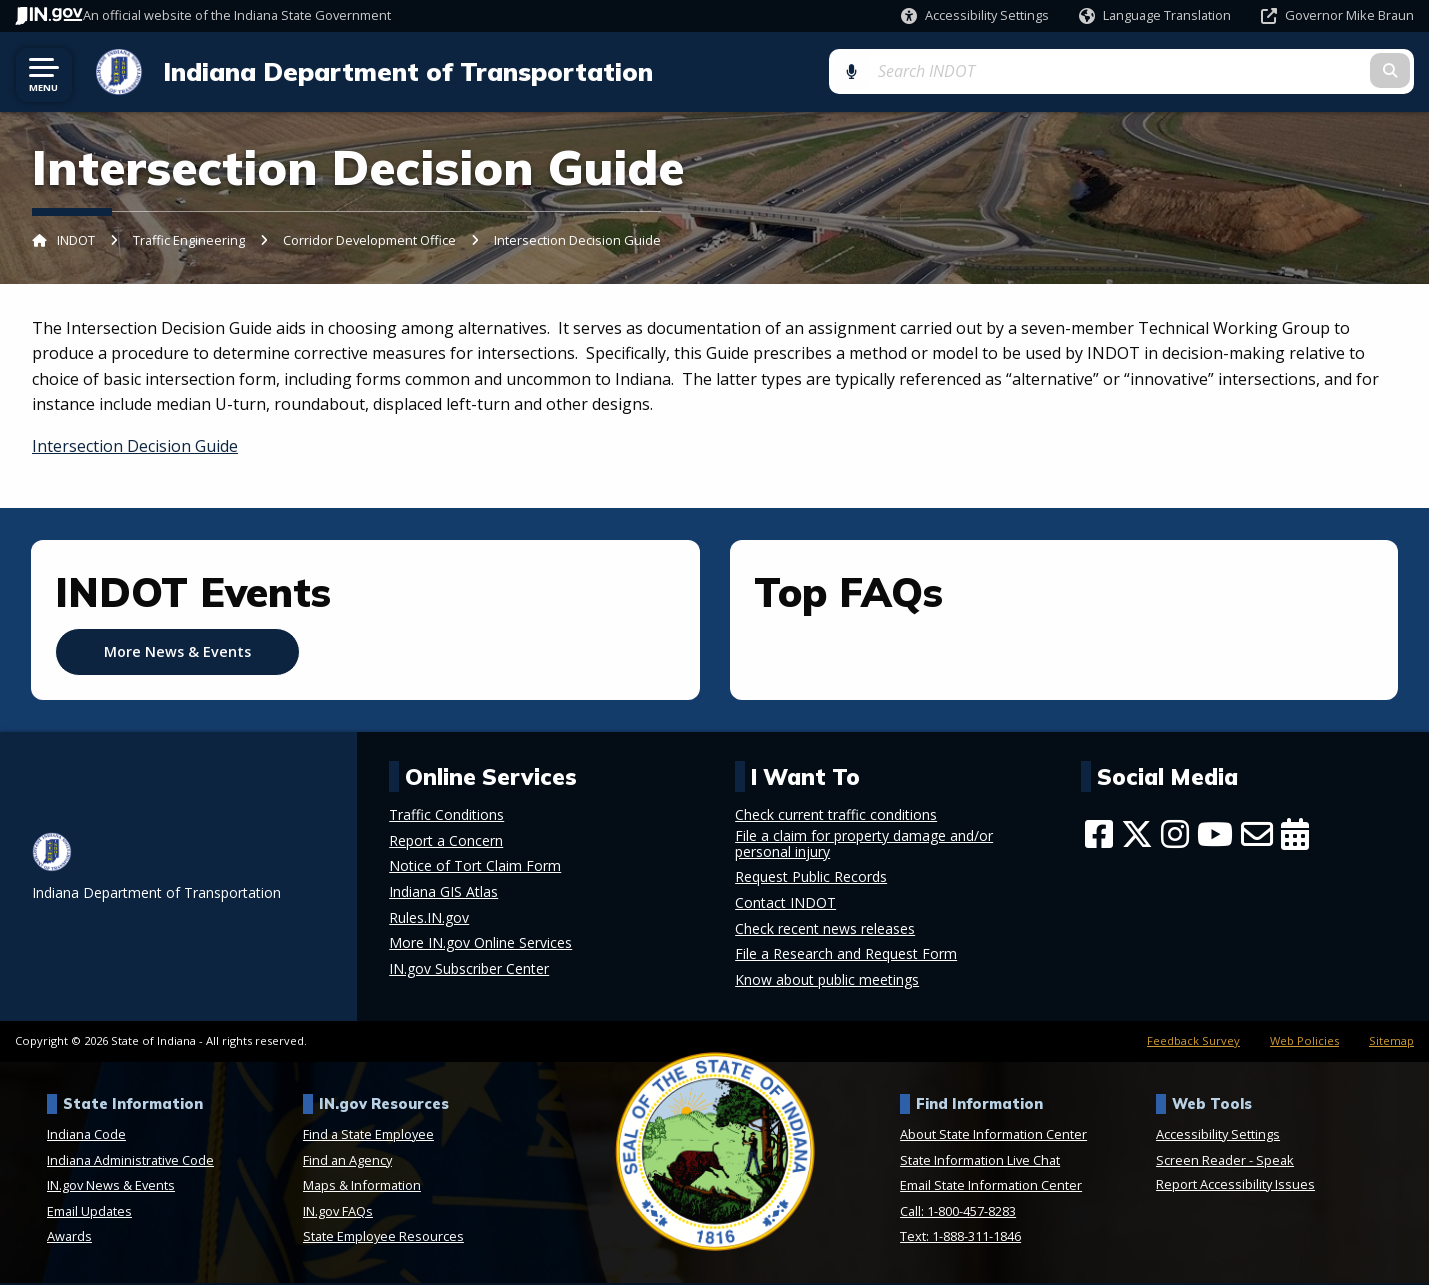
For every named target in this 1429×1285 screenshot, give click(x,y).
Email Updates (89, 1212)
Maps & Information (362, 1187)
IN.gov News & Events (111, 1187)
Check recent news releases (825, 930)
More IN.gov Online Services (480, 944)
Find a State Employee (368, 1135)
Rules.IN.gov (429, 919)
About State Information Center (993, 1135)
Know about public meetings (827, 981)
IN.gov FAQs (338, 1212)
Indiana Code (86, 1135)
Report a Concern (446, 842)
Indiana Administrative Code (130, 1161)
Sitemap (1391, 1041)
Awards (69, 1238)
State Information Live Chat (980, 1161)
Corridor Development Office (369, 241)
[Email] (1257, 835)
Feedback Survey (1193, 1041)
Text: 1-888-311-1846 (960, 1238)
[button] (975, 15)
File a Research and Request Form (846, 955)
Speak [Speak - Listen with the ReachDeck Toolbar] (1275, 1161)
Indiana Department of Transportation (400, 72)
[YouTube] (1215, 835)
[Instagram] (1175, 835)
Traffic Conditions (446, 816)
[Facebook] (1099, 835)
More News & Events (177, 652)
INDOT (76, 241)
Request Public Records (811, 879)
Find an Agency (347, 1161)
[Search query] (1256, 71)
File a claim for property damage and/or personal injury (864, 845)
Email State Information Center (991, 1187)
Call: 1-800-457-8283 (958, 1212)
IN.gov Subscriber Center (469, 970)
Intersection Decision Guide (135, 447)
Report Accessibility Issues (1235, 1185)
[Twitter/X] (1137, 835)
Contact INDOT (785, 904)
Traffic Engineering (189, 241)
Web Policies (1304, 1041)
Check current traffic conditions (836, 816)
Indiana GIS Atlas (443, 893)
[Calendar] (1295, 835)
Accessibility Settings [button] (1218, 1135)
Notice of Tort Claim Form (475, 868)
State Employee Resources (383, 1238)
